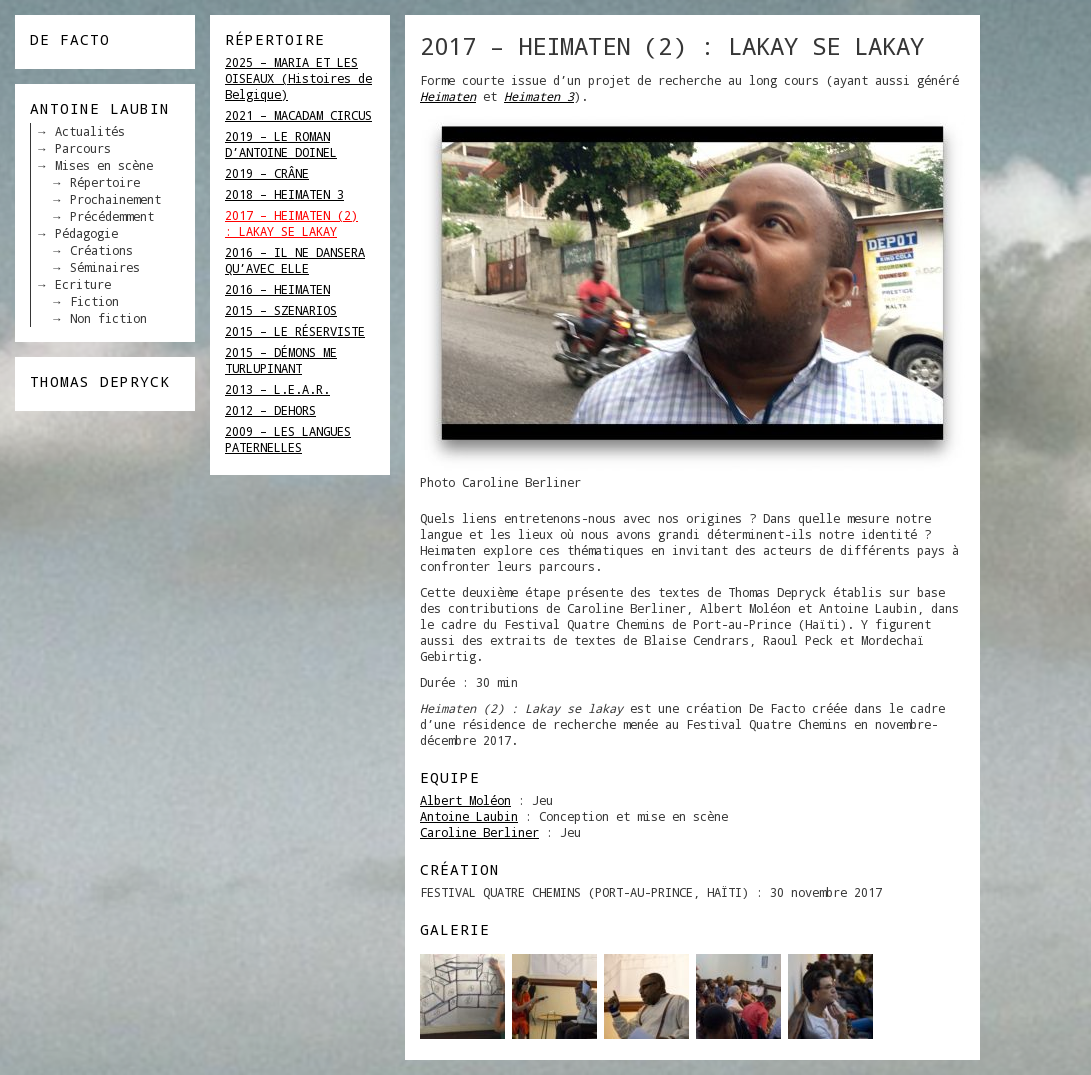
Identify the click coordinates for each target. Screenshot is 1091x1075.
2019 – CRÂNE (267, 173)
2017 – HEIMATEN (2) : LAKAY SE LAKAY (291, 223)
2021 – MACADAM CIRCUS (298, 115)
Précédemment (112, 216)
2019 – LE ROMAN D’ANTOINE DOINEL (281, 144)
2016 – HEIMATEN (277, 289)
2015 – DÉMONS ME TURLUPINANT (281, 360)
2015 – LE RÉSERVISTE (295, 331)
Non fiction (108, 318)
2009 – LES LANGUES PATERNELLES (288, 439)
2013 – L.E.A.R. (277, 389)
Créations (101, 250)
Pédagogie (86, 233)
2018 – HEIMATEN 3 (284, 194)
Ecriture (83, 284)
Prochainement (115, 199)
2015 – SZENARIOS (281, 310)
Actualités (90, 131)
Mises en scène (104, 165)
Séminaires (105, 267)
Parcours (83, 148)
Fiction (94, 301)
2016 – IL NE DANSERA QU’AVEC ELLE (295, 260)
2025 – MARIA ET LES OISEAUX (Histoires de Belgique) (298, 78)
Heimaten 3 (539, 96)
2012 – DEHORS (270, 410)
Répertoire (105, 182)
